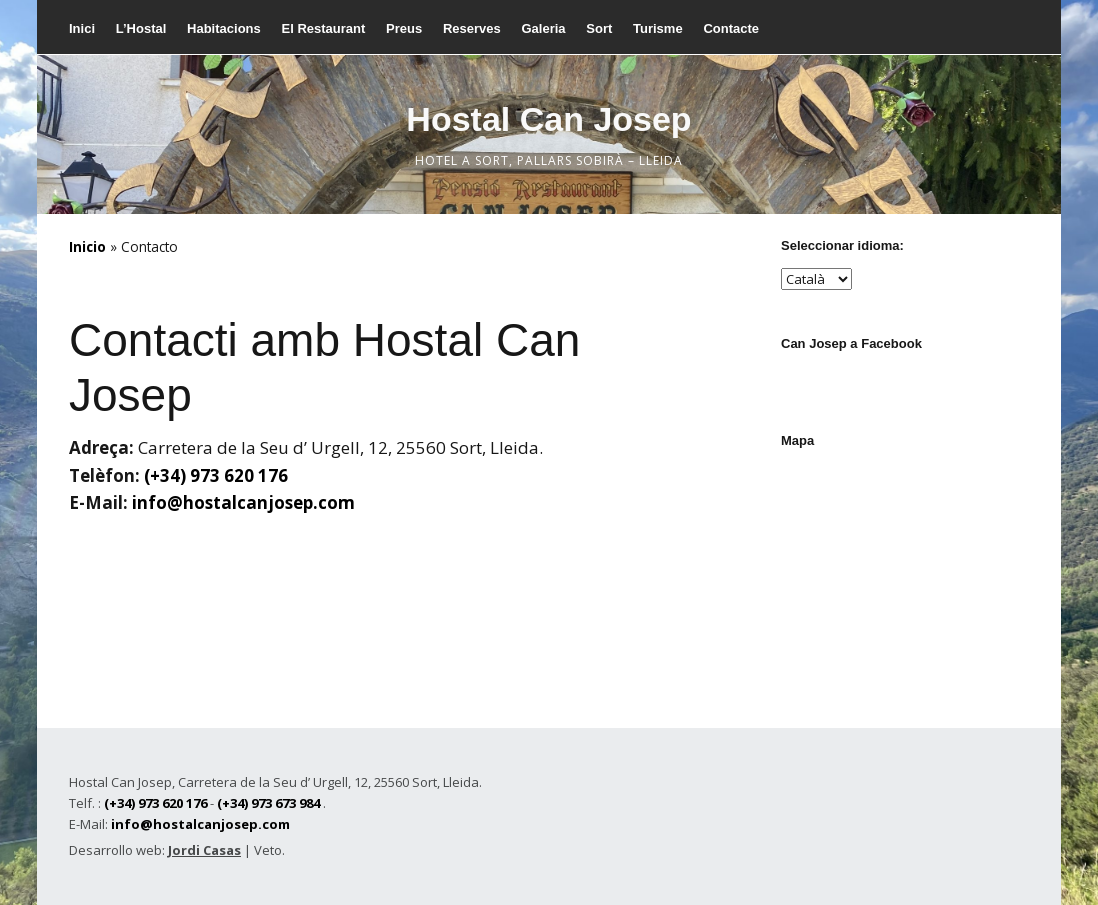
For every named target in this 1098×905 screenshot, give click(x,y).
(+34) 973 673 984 (268, 803)
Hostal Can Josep (548, 119)
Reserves (472, 28)
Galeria (543, 28)
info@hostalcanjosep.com (243, 502)
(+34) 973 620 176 (216, 475)
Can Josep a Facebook (851, 343)
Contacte (731, 28)
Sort (599, 28)
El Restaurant (323, 28)
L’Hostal (141, 28)
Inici (82, 28)
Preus (404, 28)
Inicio (87, 246)
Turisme (658, 28)
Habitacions (224, 28)
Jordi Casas (204, 850)
